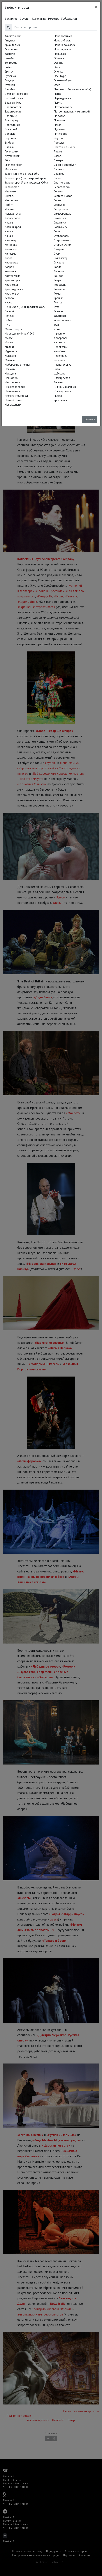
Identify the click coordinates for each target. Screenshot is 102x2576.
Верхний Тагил (14, 98)
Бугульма (10, 76)
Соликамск (60, 227)
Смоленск (60, 218)
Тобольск (60, 284)
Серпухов (60, 204)
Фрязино (59, 333)
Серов (57, 200)
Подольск (60, 116)
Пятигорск (60, 133)
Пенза (57, 93)
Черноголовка (62, 364)
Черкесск (59, 360)
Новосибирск (62, 40)
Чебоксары (61, 347)
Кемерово (11, 244)
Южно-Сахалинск (65, 387)
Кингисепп (11, 249)
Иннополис (12, 200)
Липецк (9, 315)
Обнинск (59, 58)
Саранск (59, 169)
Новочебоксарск (64, 45)
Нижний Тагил (13, 400)
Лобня (9, 320)
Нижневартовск (15, 387)
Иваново (10, 191)
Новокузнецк (13, 404)
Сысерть (59, 262)
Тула (56, 307)
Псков (57, 125)
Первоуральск (62, 98)
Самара (58, 160)
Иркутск (10, 209)
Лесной (9, 311)
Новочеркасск (63, 49)
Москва (10, 347)
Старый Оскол (62, 244)
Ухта (57, 329)
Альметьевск (13, 36)
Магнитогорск (13, 329)
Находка (10, 373)
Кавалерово (12, 218)
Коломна (10, 271)
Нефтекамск (12, 382)
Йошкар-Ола (13, 213)
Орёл (57, 85)
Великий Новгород (17, 93)
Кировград (11, 262)
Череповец (60, 355)
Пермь (58, 102)
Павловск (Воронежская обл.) (72, 89)
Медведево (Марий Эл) (19, 333)
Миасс (9, 338)
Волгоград (11, 120)
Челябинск (60, 351)
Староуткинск (62, 240)
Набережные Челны (17, 364)
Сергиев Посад (63, 196)
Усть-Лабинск (62, 320)
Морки (9, 342)
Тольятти (60, 289)
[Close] (96, 7)
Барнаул (10, 54)
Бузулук (9, 80)
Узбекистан (69, 18)
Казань (9, 222)
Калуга (9, 231)
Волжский (11, 129)
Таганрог (59, 271)
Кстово (9, 298)
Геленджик (11, 151)
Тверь (57, 280)
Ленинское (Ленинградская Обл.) (25, 307)
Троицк (58, 298)
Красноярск (12, 293)
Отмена (90, 419)
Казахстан (39, 18)
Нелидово (11, 378)
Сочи (57, 231)
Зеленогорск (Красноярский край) (25, 178)
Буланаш (10, 85)
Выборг (9, 142)
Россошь (59, 142)
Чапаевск (59, 342)
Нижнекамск (12, 391)
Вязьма (9, 147)
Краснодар (12, 284)
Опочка (58, 71)
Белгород (11, 62)
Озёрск (58, 62)
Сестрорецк (61, 209)
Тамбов (58, 276)
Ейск (7, 160)
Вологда (10, 133)
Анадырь (10, 40)
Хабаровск (60, 338)
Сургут (58, 253)
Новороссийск (63, 36)
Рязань (58, 151)
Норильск (60, 54)
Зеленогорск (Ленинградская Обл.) (26, 182)
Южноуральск (62, 391)
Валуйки (10, 89)
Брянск (9, 71)
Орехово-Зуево (63, 80)
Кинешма (10, 253)
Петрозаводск (63, 107)
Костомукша (12, 276)
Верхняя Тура (13, 102)
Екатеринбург (13, 165)
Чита (57, 369)
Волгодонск (12, 125)
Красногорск (12, 280)
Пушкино (59, 129)
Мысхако (10, 355)
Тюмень (58, 311)
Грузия (24, 18)
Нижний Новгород (16, 395)
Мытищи (10, 360)
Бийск (8, 67)
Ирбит (9, 204)
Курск (8, 302)
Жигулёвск (11, 169)
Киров (9, 258)
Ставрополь (61, 236)
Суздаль (59, 249)
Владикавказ (13, 111)
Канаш (9, 236)
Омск (57, 67)
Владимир (11, 116)
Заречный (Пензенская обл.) (22, 173)
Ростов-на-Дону (64, 147)
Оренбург (60, 76)
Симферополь (62, 213)
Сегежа (58, 191)
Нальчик (10, 369)
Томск (57, 293)
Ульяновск (60, 315)
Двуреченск (12, 156)
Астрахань (11, 49)
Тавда (57, 267)
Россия (53, 18)
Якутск (58, 395)
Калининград (13, 227)
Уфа (56, 324)
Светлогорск (62, 182)
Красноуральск (14, 289)
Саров (57, 178)
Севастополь (62, 187)
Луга (7, 324)
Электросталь (62, 378)
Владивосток (13, 107)
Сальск (58, 156)
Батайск (10, 58)
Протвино (60, 120)
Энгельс (58, 382)
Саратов (59, 173)
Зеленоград (12, 187)
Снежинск (60, 222)
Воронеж (10, 138)
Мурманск (11, 351)
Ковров (9, 267)
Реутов (58, 138)
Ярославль (60, 400)
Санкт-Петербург (64, 165)
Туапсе (58, 302)
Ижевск (9, 196)
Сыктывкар (61, 258)
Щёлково (60, 373)
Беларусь (11, 18)
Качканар (11, 240)
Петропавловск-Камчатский (72, 111)
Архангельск (12, 45)
